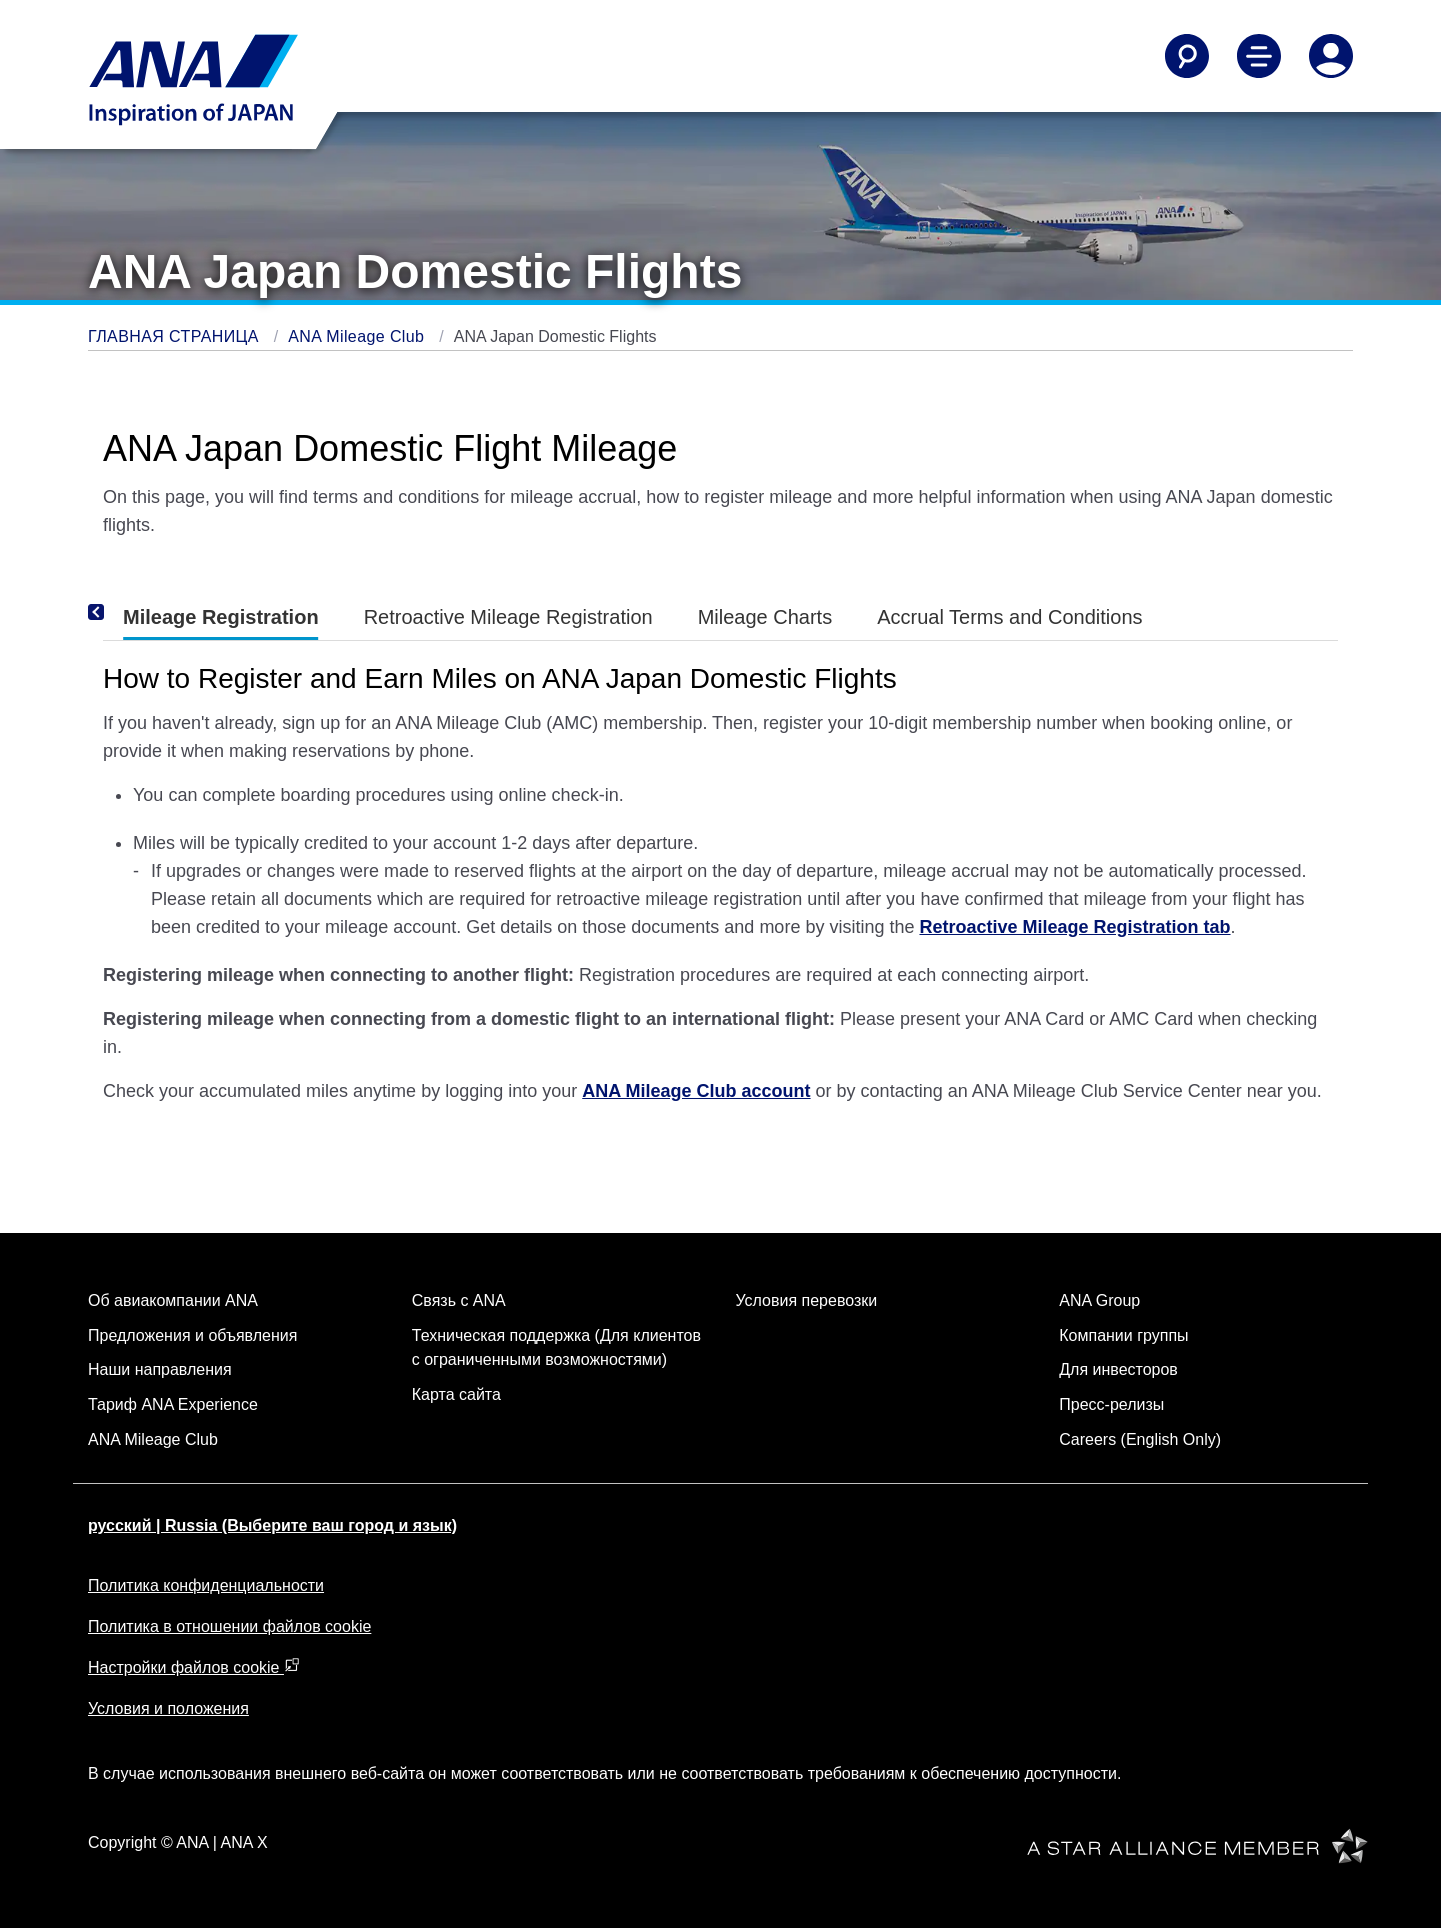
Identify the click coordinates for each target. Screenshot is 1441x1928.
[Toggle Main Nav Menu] (1259, 56)
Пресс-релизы (1111, 1404)
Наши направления (160, 1369)
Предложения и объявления (192, 1335)
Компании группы (1123, 1335)
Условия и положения (168, 1708)
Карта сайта (456, 1394)
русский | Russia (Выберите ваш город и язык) (272, 1525)
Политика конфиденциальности (206, 1585)
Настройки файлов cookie (194, 1667)
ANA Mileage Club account (696, 1091)
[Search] (1187, 56)
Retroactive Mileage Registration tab (1074, 927)
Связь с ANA (459, 1300)
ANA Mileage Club (358, 336)
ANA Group (1099, 1300)
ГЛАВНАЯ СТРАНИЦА (176, 336)
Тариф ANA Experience (173, 1404)
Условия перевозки (807, 1300)
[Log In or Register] (1331, 56)
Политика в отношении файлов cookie (229, 1626)
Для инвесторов (1118, 1369)
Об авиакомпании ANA (173, 1300)
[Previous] (123, 613)
